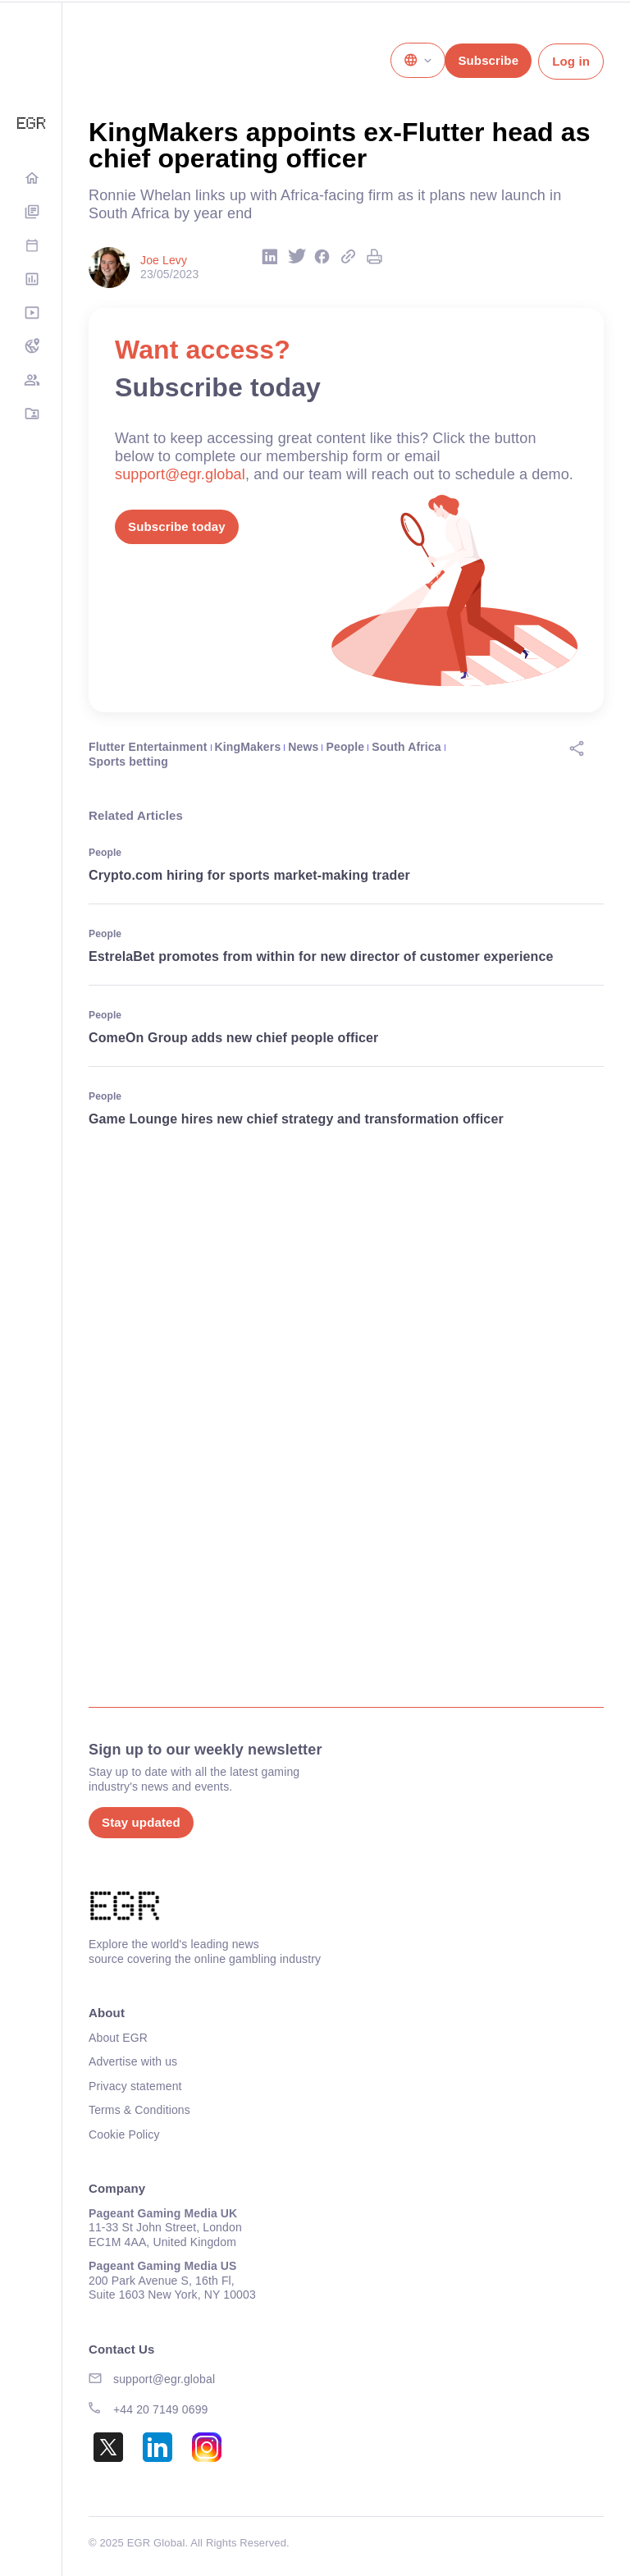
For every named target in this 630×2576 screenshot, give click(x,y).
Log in (571, 61)
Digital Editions (31, 213)
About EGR (118, 2037)
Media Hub (31, 314)
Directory (31, 415)
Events (31, 246)
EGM (31, 381)
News (303, 746)
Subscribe (488, 60)
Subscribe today (177, 526)
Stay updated (141, 1822)
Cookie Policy (124, 2134)
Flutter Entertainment (148, 746)
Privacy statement (135, 2086)
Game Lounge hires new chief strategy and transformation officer (296, 1119)
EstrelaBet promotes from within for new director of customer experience (321, 956)
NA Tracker (31, 347)
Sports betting (128, 761)
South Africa (406, 746)
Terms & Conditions (139, 2109)
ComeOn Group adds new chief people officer (233, 1038)
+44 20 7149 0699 (160, 2409)
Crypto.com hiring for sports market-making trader (249, 875)
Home (31, 179)
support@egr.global (180, 474)
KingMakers (248, 746)
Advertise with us (133, 2061)
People (345, 746)
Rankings (31, 280)
